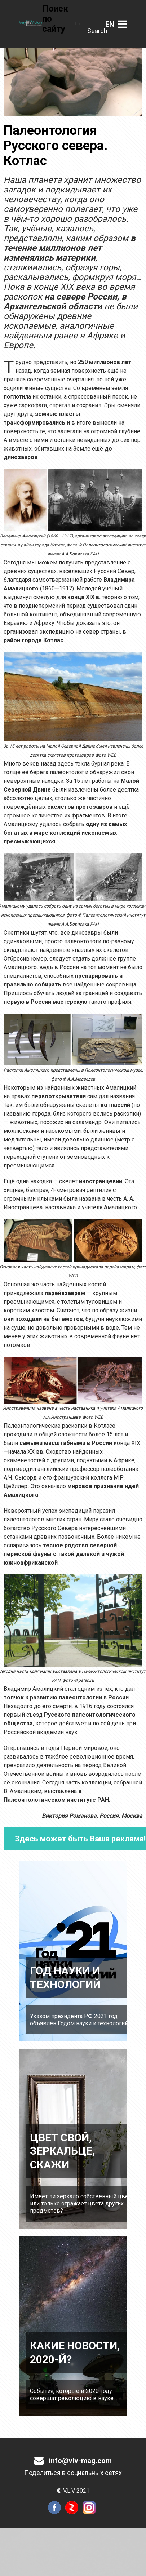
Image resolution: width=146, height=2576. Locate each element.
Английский (109, 24)
